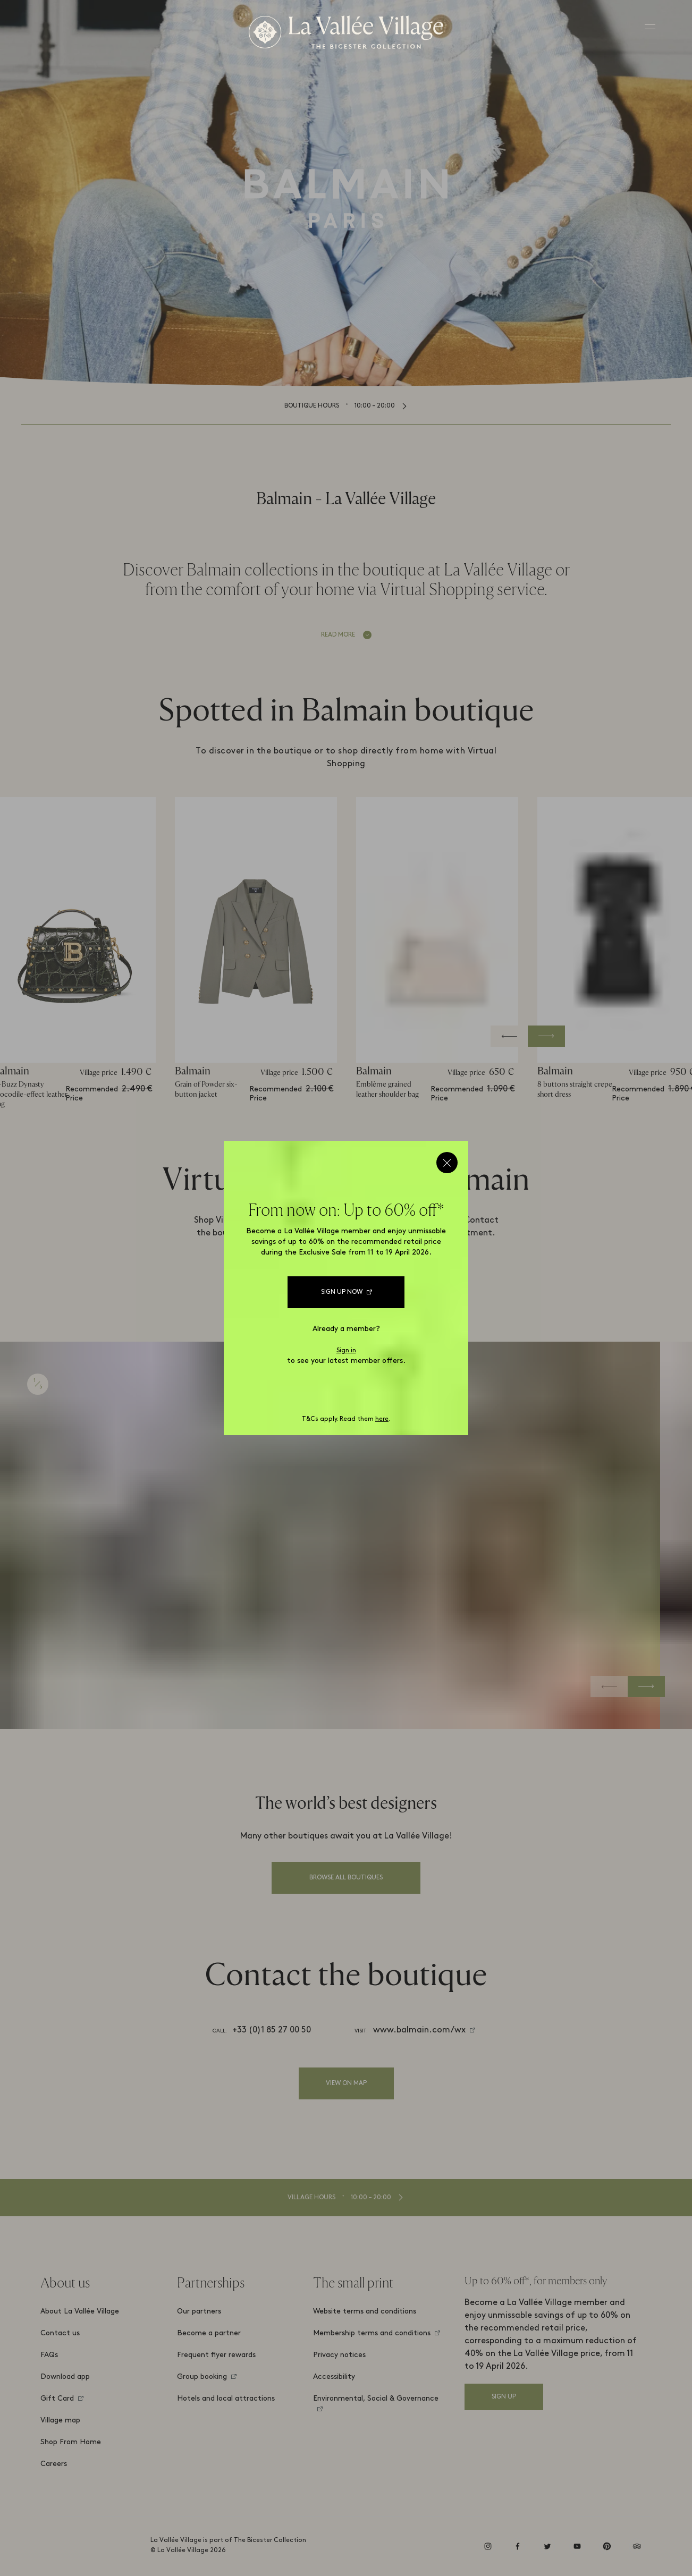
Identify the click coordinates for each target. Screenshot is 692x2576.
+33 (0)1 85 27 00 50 (271, 2030)
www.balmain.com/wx (419, 2030)
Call (445, 1277)
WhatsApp (287, 1277)
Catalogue (372, 1277)
